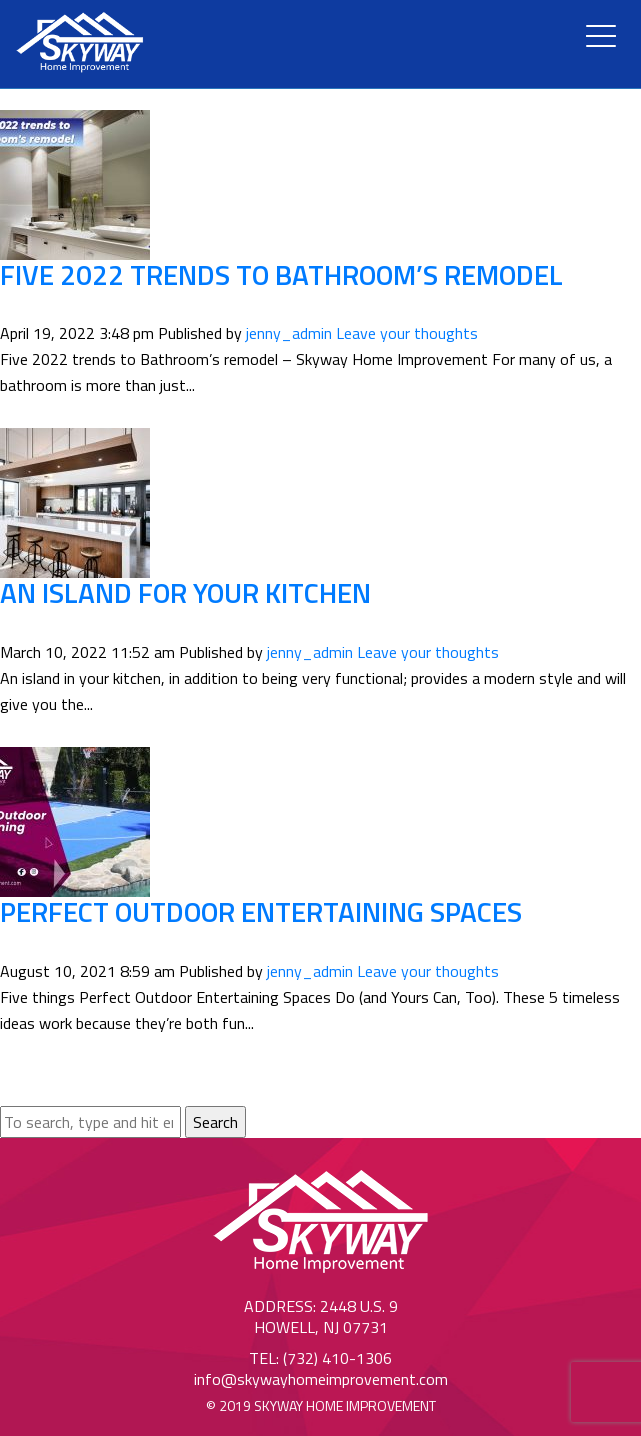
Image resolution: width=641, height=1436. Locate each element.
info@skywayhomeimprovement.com (321, 1379)
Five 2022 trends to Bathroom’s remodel (281, 274)
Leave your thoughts (407, 333)
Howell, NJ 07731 (321, 1327)
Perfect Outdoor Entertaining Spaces (261, 911)
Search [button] (215, 1122)
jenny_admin (289, 333)
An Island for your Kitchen (185, 592)
